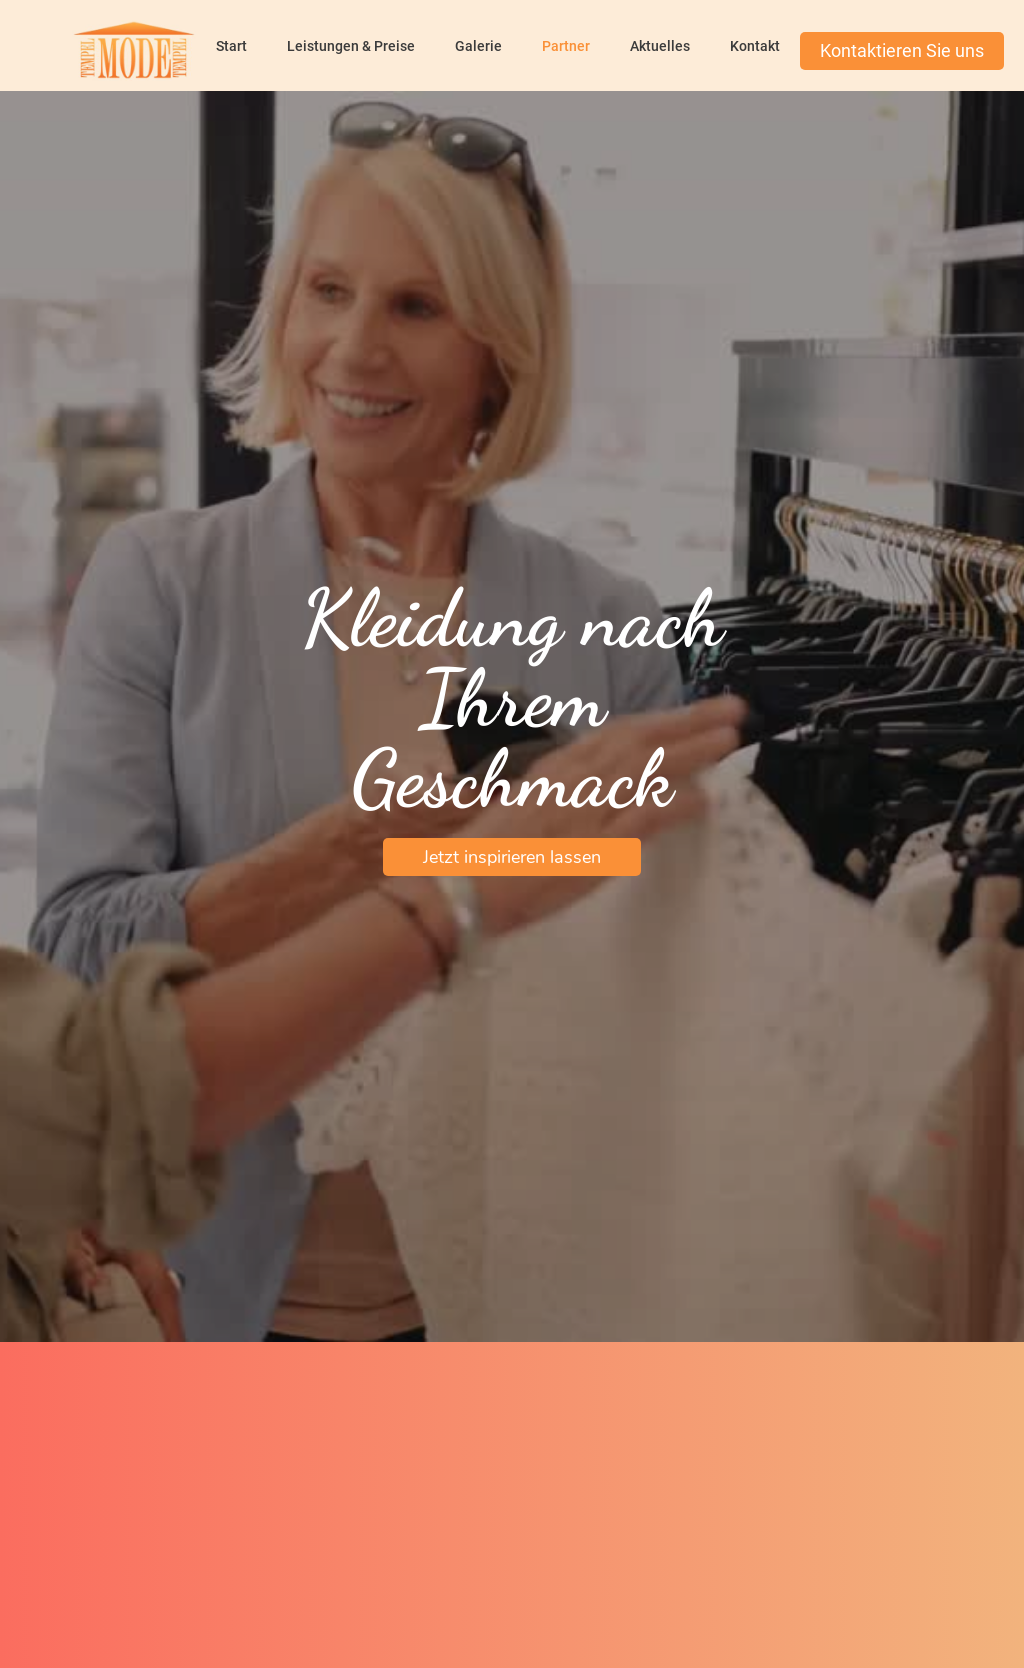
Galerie (478, 46)
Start (231, 46)
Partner (566, 46)
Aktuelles (660, 46)
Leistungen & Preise (351, 46)
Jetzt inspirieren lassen (512, 857)
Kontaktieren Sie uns (902, 50)
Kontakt (755, 46)
